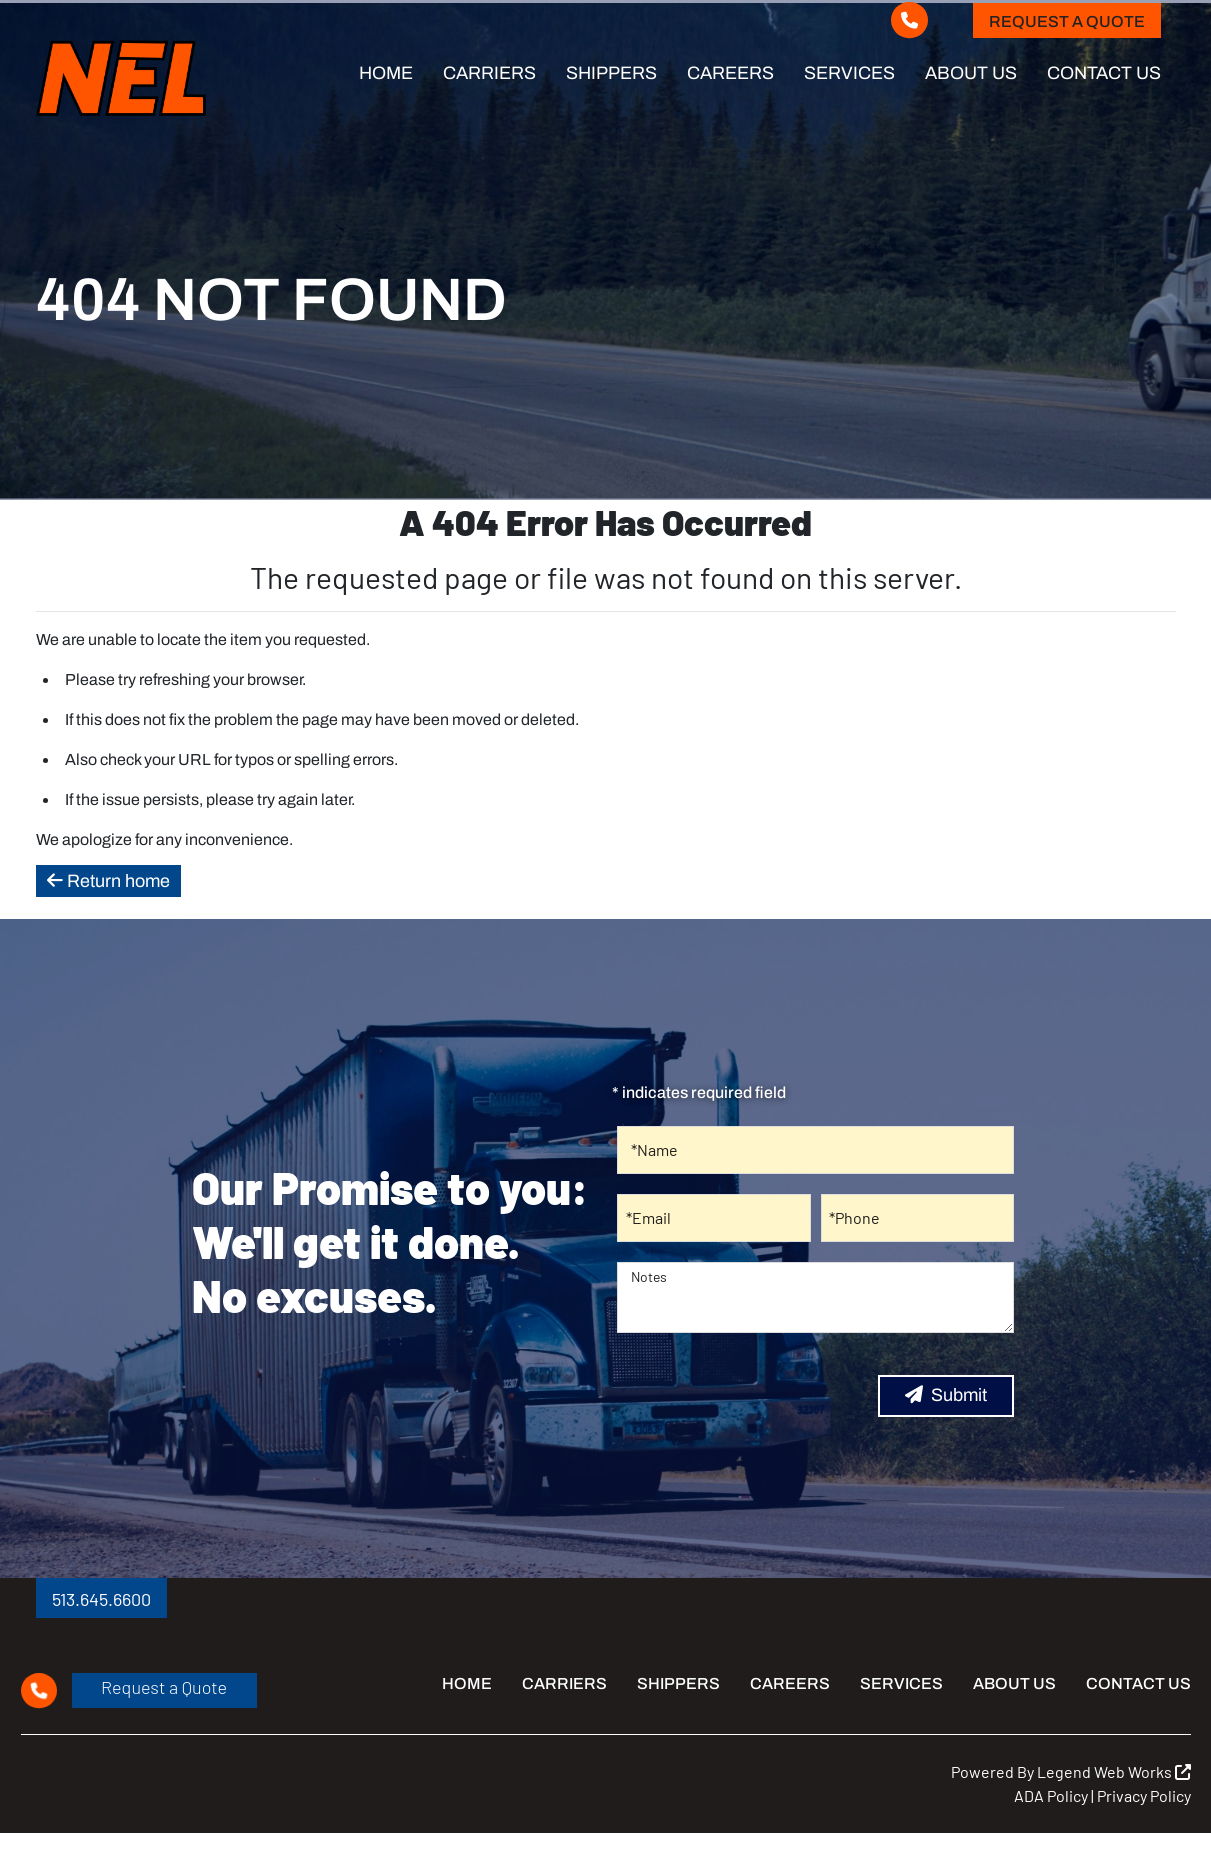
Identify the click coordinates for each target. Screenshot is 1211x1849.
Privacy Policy (1144, 1795)
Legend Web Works (1114, 1771)
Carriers (489, 73)
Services (849, 73)
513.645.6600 (101, 1599)
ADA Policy (1051, 1795)
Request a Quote (1067, 21)
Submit (946, 1395)
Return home (108, 881)
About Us (971, 73)
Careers (730, 73)
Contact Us (1104, 73)
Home (386, 73)
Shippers (611, 73)
